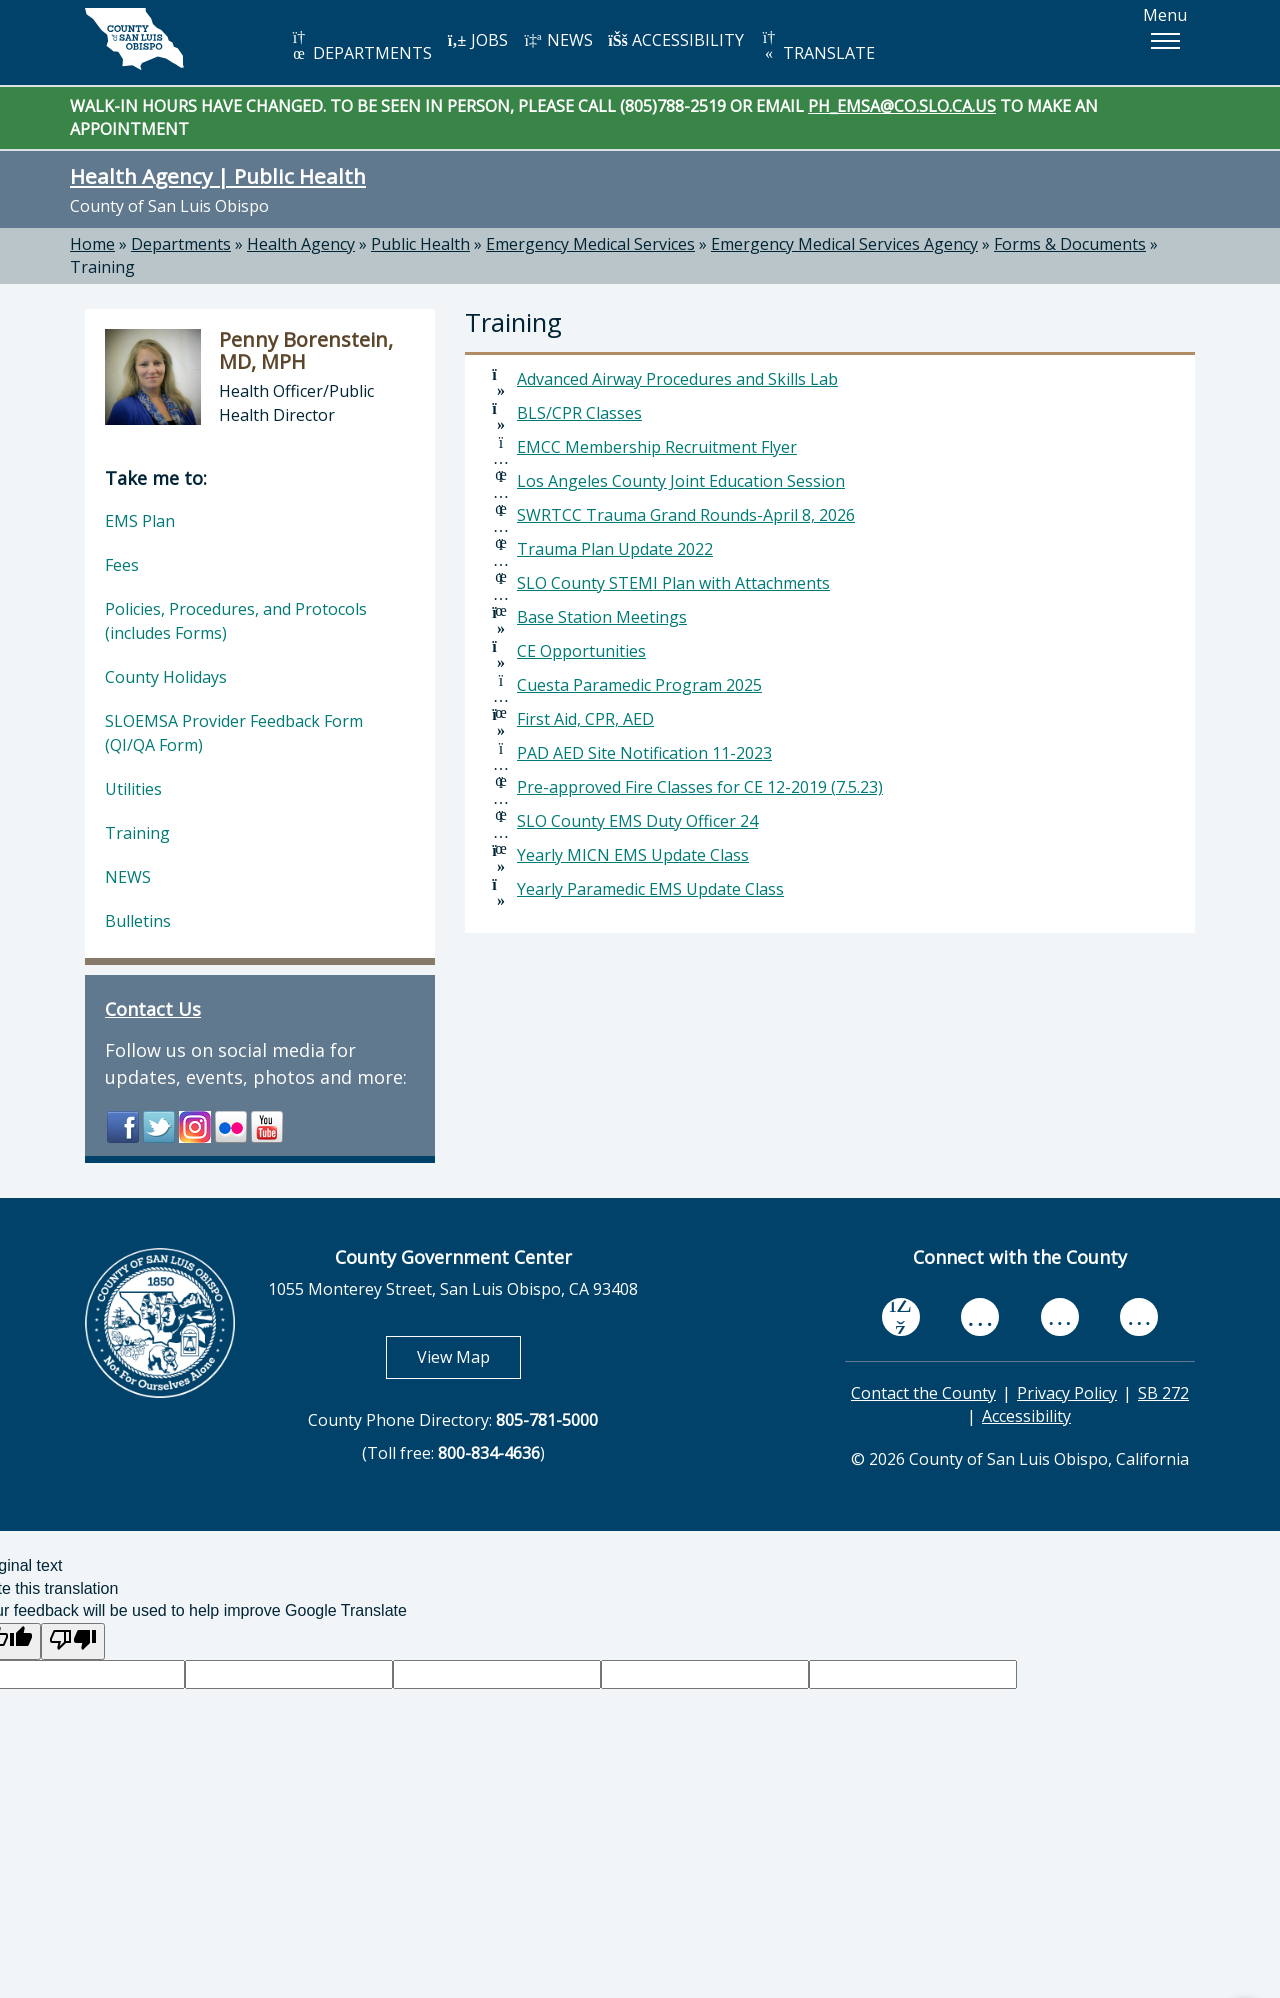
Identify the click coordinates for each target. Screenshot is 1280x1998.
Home (92, 244)
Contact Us (153, 1009)
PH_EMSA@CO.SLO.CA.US (902, 106)
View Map (469, 1356)
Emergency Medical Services (590, 244)
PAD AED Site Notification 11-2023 (644, 753)
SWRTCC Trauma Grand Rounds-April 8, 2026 (686, 515)
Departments (181, 244)
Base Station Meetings (602, 617)
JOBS (477, 40)
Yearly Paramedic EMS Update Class (650, 889)
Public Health (420, 244)
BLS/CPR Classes (579, 413)
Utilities (133, 789)
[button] (1165, 41)
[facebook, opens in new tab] (901, 1317)
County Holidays (166, 677)
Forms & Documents (1070, 244)
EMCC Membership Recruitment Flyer (657, 447)
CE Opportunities (581, 651)
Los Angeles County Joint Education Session (681, 481)
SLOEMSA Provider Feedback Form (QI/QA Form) (234, 733)
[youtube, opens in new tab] (980, 1317)
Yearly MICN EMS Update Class (633, 855)
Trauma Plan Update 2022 (615, 549)
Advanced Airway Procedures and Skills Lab (677, 379)
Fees (122, 565)
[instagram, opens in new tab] (1139, 1317)
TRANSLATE (817, 46)
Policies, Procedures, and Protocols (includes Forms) (236, 621)
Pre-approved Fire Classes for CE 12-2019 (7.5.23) (700, 787)
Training (102, 267)
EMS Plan (140, 521)
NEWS (558, 40)
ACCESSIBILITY (676, 40)
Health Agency (301, 244)
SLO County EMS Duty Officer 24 (637, 821)
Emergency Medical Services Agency (844, 244)
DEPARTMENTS (360, 46)
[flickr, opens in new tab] (1060, 1317)
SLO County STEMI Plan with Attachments (673, 583)
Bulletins (138, 921)
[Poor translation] (73, 1641)
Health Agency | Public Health (218, 176)
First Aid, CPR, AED (585, 719)
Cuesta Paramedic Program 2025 (639, 685)
